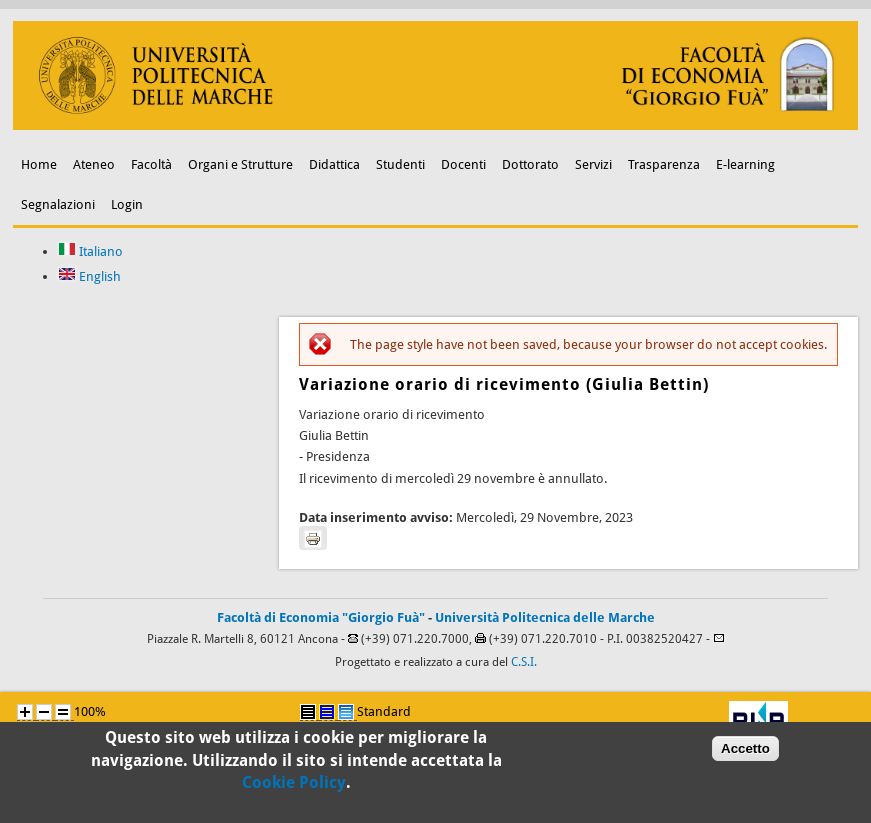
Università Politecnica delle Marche (545, 617)
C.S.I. (524, 662)
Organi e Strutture (240, 164)
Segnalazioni (58, 204)
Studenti (400, 164)
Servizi (593, 164)
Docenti (463, 164)
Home (39, 164)
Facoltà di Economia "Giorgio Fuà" (321, 617)
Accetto (745, 752)
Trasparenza (664, 164)
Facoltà (151, 164)
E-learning (745, 164)
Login (127, 204)
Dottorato (530, 164)
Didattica (334, 164)
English (89, 276)
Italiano (90, 251)
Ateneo (94, 164)
